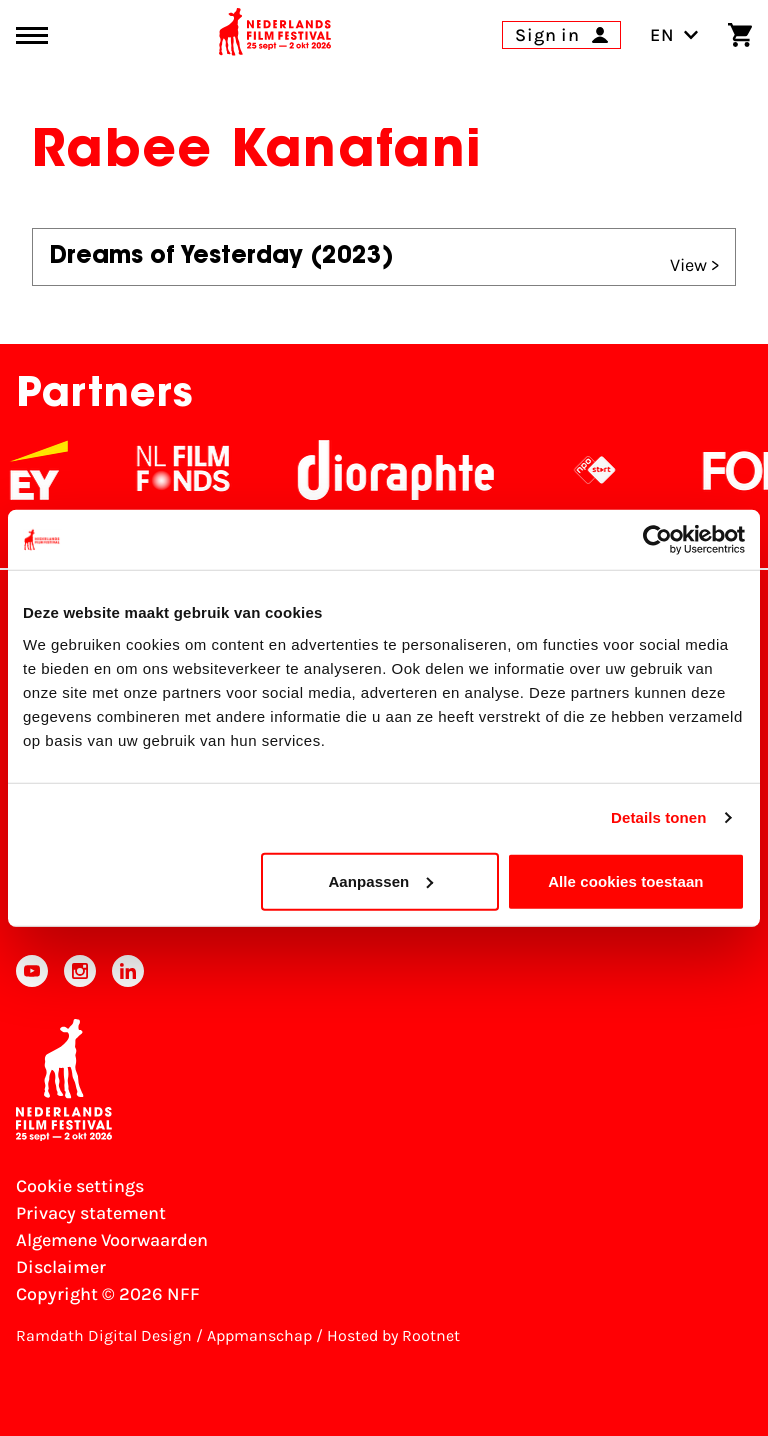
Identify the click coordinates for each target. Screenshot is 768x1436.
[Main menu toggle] (32, 35)
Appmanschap (259, 1335)
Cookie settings (80, 1186)
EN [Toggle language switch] (674, 35)
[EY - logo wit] (52, 470)
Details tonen (658, 817)
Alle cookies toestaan (626, 880)
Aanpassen (380, 880)
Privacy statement (91, 1213)
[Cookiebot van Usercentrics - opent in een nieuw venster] (657, 540)
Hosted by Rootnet (393, 1335)
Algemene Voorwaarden (112, 1240)
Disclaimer (61, 1267)
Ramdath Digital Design (104, 1335)
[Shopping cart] (740, 35)
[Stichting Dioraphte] (409, 470)
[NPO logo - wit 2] (608, 470)
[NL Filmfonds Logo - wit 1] (196, 470)
